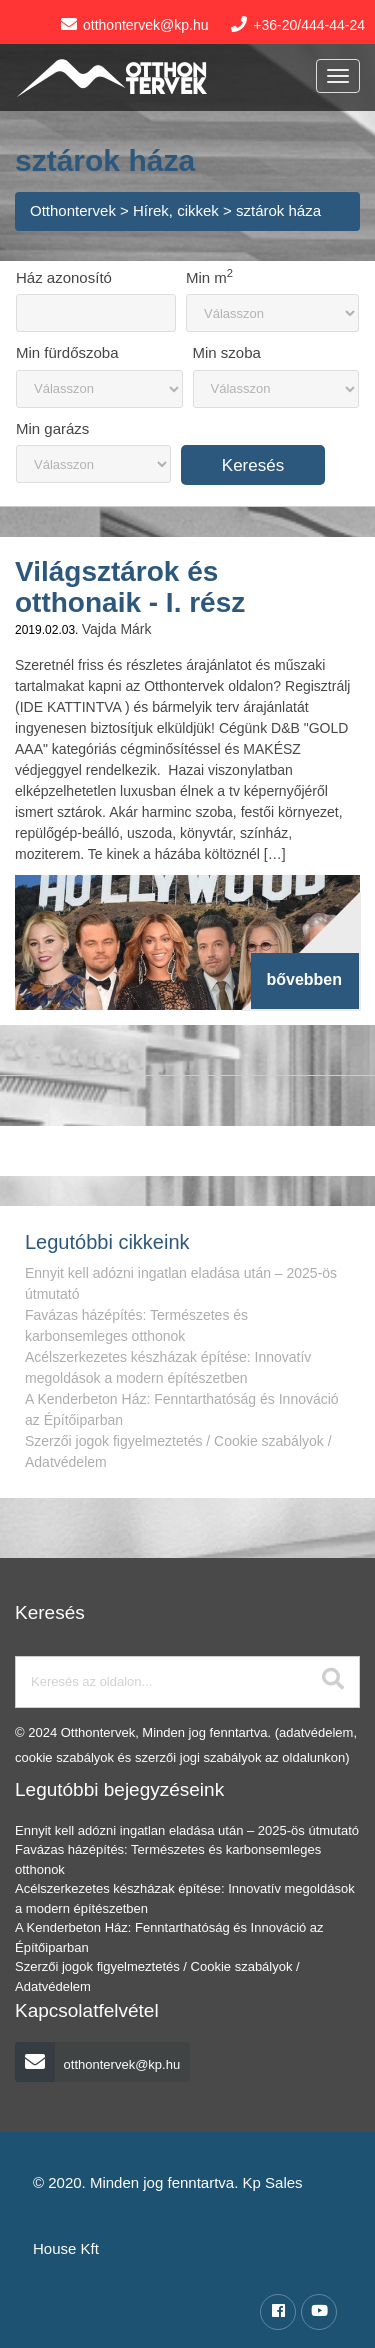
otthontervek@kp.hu (97, 2064)
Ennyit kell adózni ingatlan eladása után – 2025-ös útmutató (187, 1830)
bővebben (304, 979)
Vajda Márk (117, 629)
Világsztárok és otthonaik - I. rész (130, 587)
